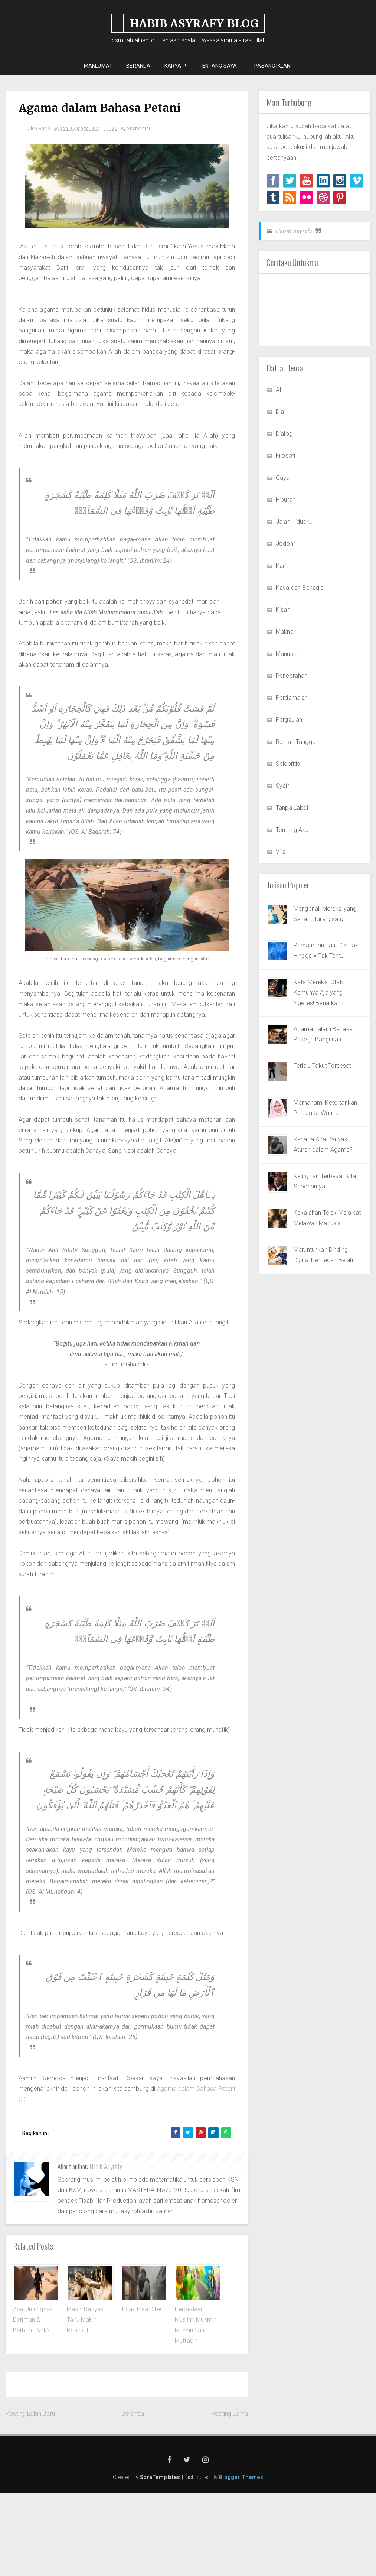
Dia (280, 411)
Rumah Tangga (295, 741)
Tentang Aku (292, 829)
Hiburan (285, 499)
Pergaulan (289, 719)
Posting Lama (229, 2496)
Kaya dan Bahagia (300, 587)
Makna (285, 631)
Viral (281, 851)
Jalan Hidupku (294, 521)
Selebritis (288, 763)
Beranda (133, 2496)
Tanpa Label (292, 807)
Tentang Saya (217, 66)
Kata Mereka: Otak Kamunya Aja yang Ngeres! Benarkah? (319, 993)
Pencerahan (292, 675)
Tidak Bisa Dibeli (142, 2392)
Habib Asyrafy (105, 2249)
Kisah (283, 609)
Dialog (284, 433)
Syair (282, 785)
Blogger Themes (241, 2560)
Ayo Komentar (141, 130)
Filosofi (285, 455)
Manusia (287, 653)
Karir (282, 565)
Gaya (283, 477)
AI (278, 389)
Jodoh (284, 543)
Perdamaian (292, 697)
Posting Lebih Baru (30, 2496)
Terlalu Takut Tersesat (323, 1065)
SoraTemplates (160, 2560)
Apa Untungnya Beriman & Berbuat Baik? (33, 2402)
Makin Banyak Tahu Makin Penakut (85, 2402)
